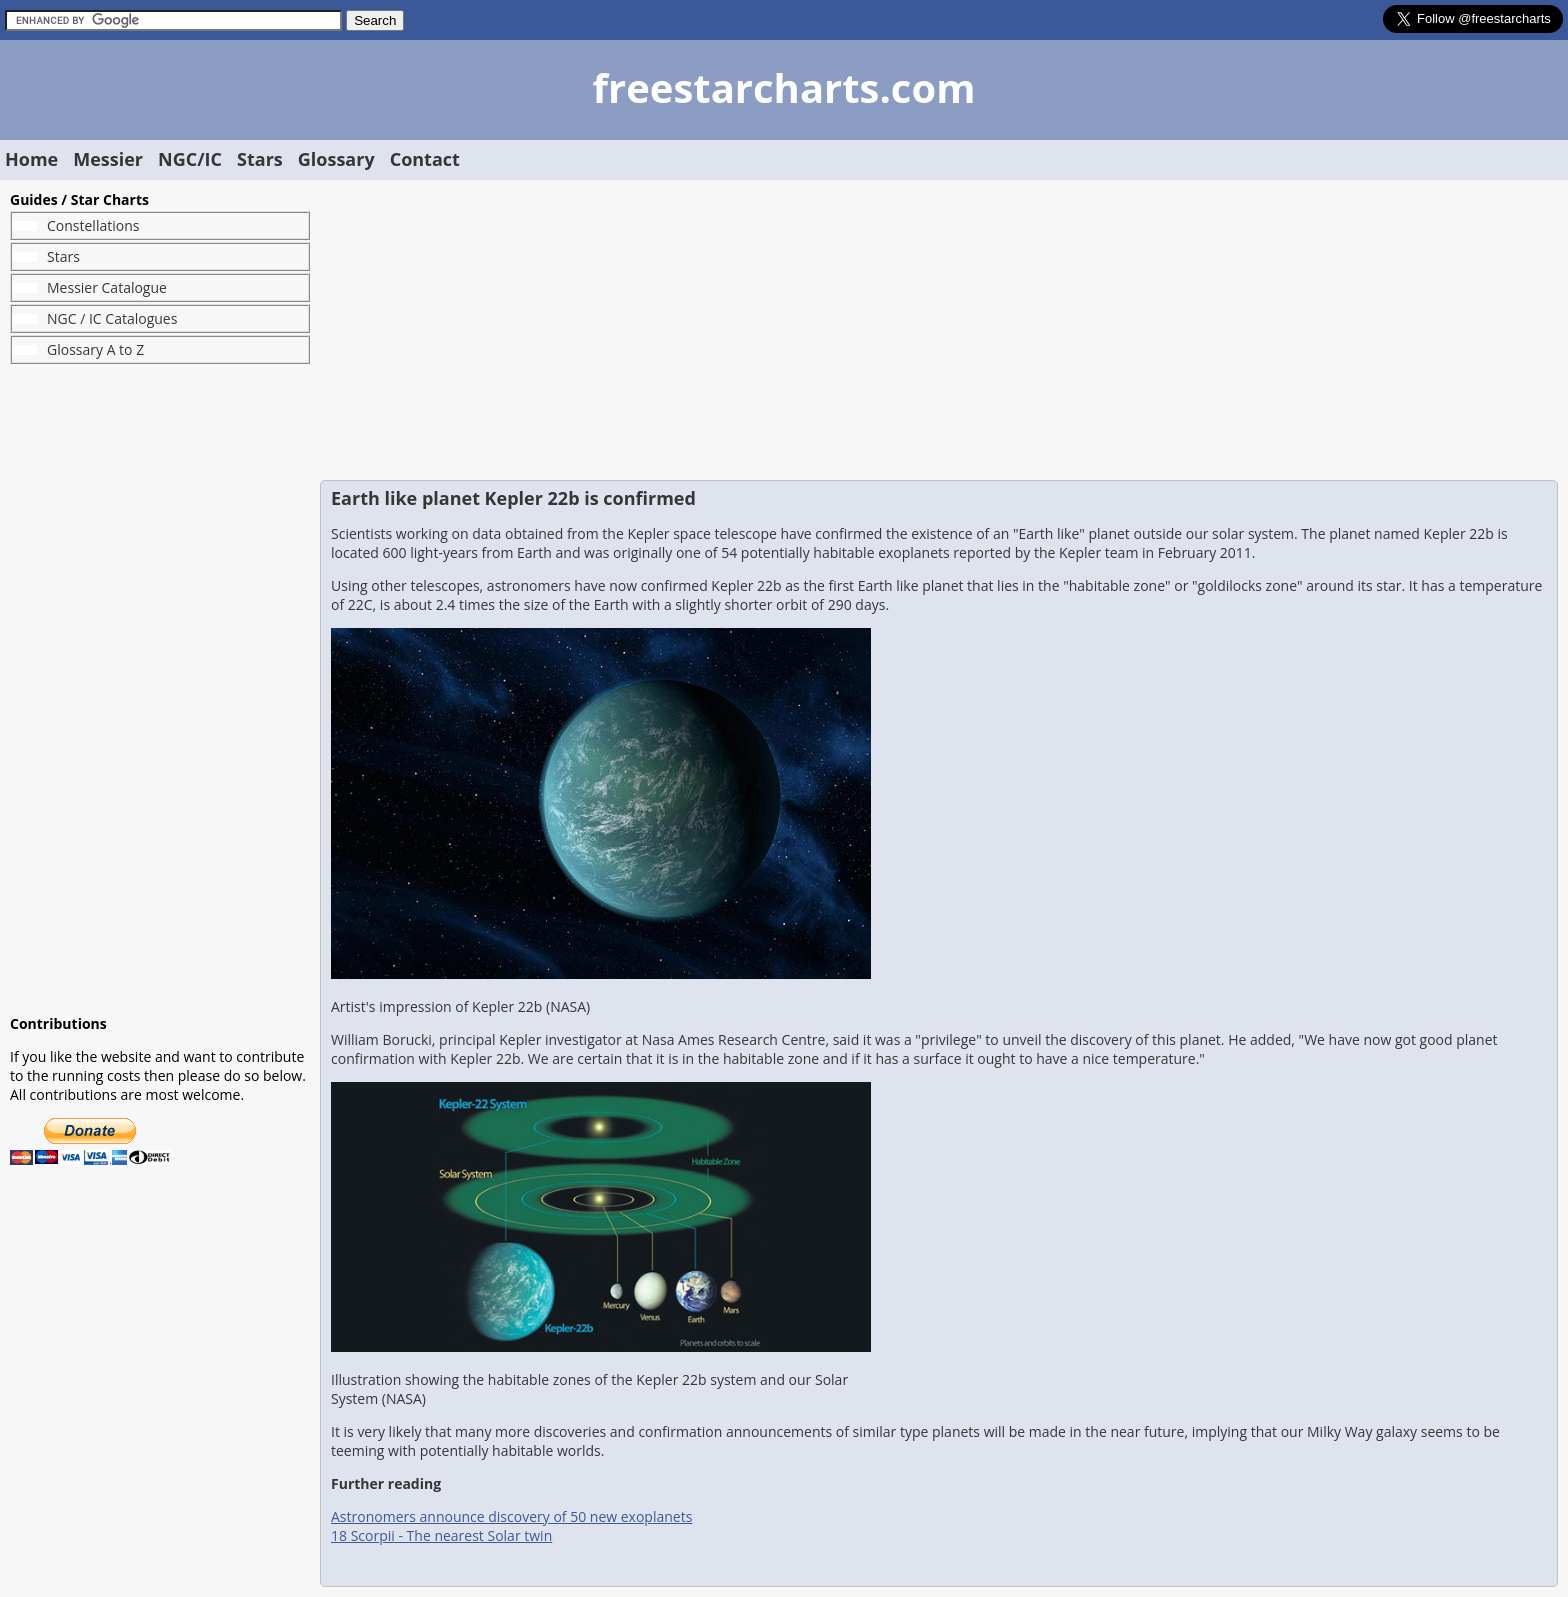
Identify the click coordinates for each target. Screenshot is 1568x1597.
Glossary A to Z (95, 349)
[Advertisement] (160, 689)
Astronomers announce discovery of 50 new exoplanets (511, 1516)
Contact (425, 159)
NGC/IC (190, 159)
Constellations (93, 225)
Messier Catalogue (107, 287)
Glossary (336, 159)
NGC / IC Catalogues (112, 318)
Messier (108, 159)
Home (31, 159)
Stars (260, 159)
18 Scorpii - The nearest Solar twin (441, 1535)
